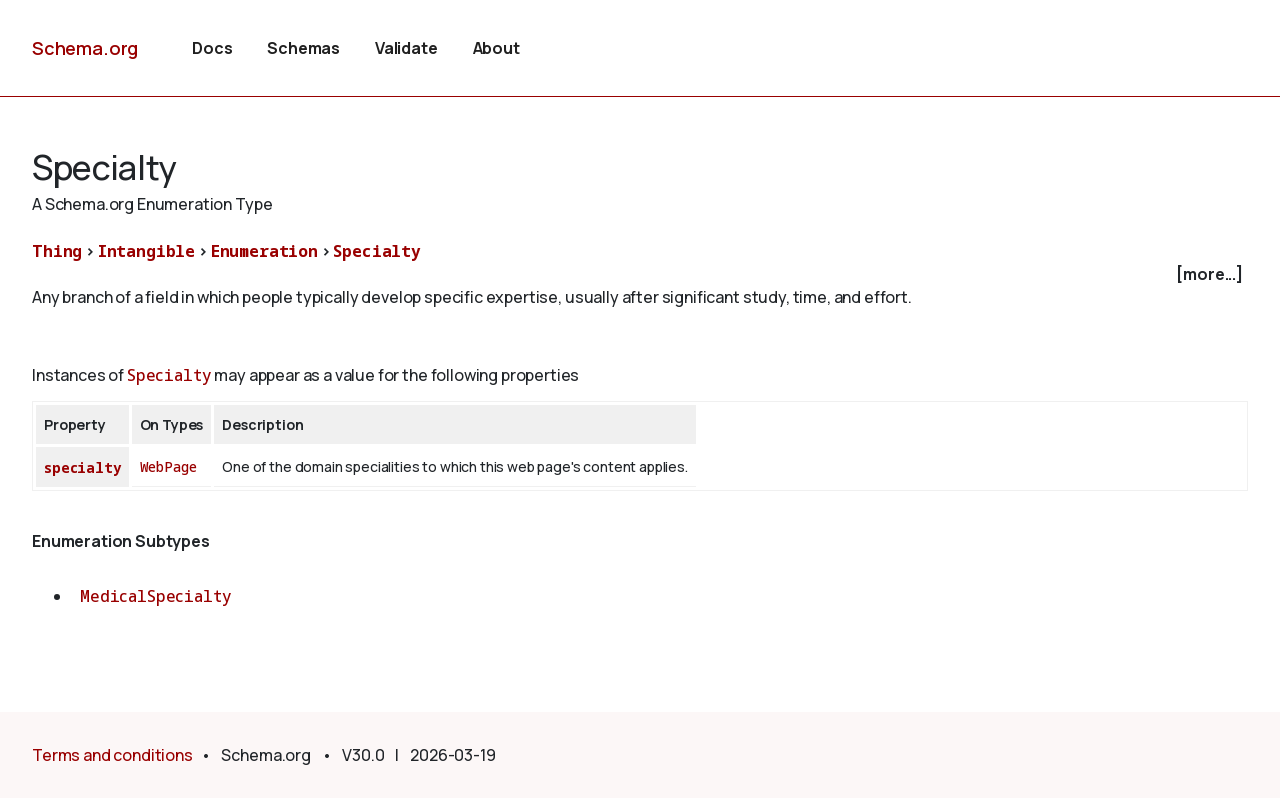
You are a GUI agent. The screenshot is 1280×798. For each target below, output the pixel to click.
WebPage (168, 466)
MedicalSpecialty (155, 596)
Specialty (377, 251)
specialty (82, 467)
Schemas (303, 48)
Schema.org (85, 48)
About (496, 48)
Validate (406, 48)
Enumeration (264, 251)
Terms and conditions (112, 755)
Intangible (146, 251)
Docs (212, 48)
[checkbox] (640, 274)
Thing (57, 251)
